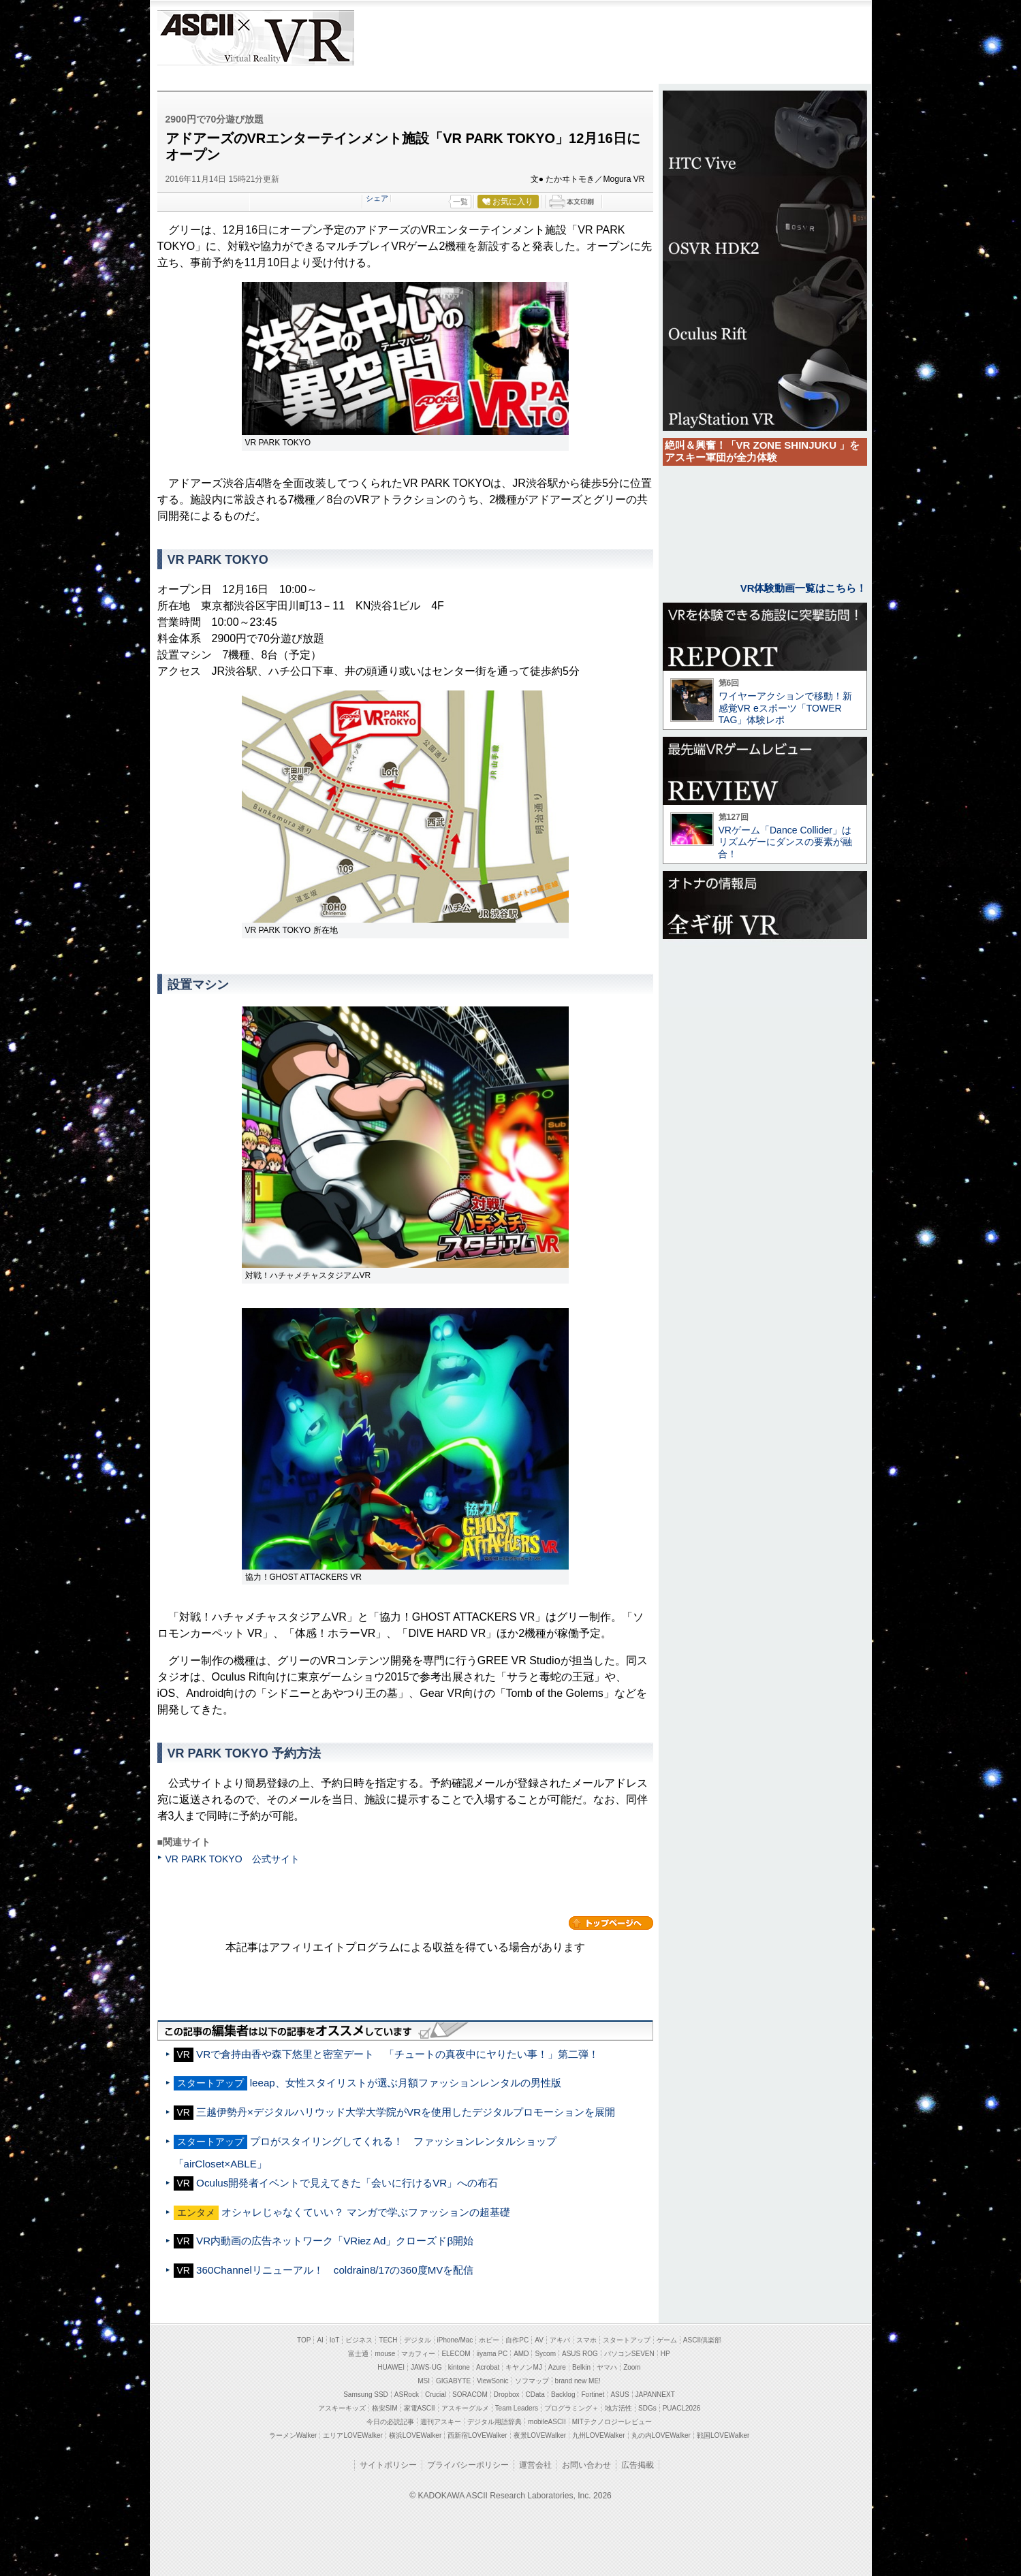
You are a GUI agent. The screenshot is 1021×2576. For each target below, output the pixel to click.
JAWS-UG (426, 2367)
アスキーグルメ (465, 2408)
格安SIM (385, 2408)
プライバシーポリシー (468, 2465)
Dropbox (507, 2394)
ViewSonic (493, 2381)
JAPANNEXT (655, 2394)
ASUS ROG (580, 2353)
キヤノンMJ (523, 2367)
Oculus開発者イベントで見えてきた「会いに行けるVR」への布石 (347, 2183)
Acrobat (487, 2367)
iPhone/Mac (455, 2340)
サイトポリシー (388, 2465)
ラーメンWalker (293, 2435)
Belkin (581, 2367)
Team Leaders (516, 2408)
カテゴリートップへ (611, 1923)
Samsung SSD (365, 2394)
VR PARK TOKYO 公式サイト (233, 1859)
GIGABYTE (453, 2381)
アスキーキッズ (342, 2408)
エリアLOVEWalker (352, 2435)
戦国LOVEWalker (723, 2435)
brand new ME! (578, 2381)
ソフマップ (532, 2381)
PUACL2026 (682, 2408)
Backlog (563, 2394)
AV (539, 2340)
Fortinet (592, 2394)
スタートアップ (626, 2340)
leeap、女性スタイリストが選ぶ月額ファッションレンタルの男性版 (405, 2082)
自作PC (517, 2340)
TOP (304, 2340)
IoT (334, 2340)
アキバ (560, 2340)
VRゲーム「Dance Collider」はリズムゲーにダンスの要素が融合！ (785, 842)
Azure (557, 2367)
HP (665, 2353)
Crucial (435, 2394)
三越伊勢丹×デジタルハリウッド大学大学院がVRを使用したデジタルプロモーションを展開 (405, 2112)
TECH (388, 2340)
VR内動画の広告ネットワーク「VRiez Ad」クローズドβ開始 (334, 2240)
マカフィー (418, 2353)
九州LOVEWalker (598, 2435)
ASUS (619, 2394)
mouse (385, 2353)
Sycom (545, 2353)
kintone (459, 2367)
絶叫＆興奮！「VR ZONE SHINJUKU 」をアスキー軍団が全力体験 (762, 451)
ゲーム (667, 2340)
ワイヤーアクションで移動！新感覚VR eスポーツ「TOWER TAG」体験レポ (785, 707)
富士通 (358, 2353)
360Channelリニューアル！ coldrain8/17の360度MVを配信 (334, 2270)
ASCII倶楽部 (702, 2340)
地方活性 (618, 2408)
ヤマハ (607, 2367)
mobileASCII (547, 2422)
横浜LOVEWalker (415, 2435)
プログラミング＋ (571, 2408)
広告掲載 (637, 2465)
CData (535, 2394)
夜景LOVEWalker (540, 2435)
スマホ (586, 2340)
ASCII (195, 37)
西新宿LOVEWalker (477, 2435)
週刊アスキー (440, 2422)
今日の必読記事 (390, 2422)
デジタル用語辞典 (494, 2422)
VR (294, 37)
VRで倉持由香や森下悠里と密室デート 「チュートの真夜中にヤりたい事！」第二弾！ (397, 2054)
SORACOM (470, 2394)
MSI (424, 2381)
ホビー (489, 2340)
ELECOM (455, 2353)
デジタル (417, 2340)
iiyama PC (492, 2353)
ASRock (406, 2394)
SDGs (647, 2408)
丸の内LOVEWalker (661, 2435)
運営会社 (535, 2465)
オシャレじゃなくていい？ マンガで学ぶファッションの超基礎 (365, 2212)
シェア (377, 198)
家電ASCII (419, 2408)
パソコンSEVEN (629, 2353)
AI (320, 2340)
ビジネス (359, 2340)
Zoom (632, 2367)
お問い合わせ (586, 2465)
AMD (521, 2353)
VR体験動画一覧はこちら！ (803, 588)
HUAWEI (391, 2367)
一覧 (460, 201)
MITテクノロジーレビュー (612, 2422)
